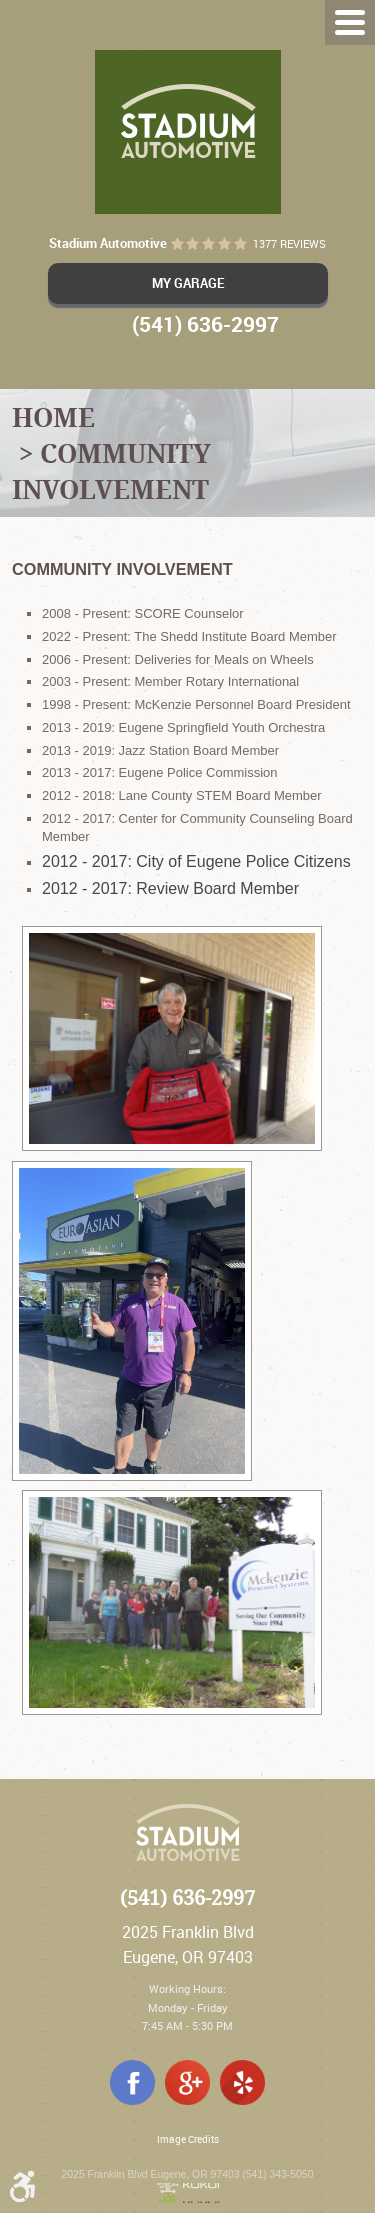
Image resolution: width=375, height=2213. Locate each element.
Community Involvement (111, 471)
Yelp (242, 2082)
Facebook (132, 2082)
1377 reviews (289, 244)
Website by (188, 2193)
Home (53, 417)
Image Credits (188, 2139)
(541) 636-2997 (187, 1898)
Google (187, 2082)
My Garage (188, 283)
